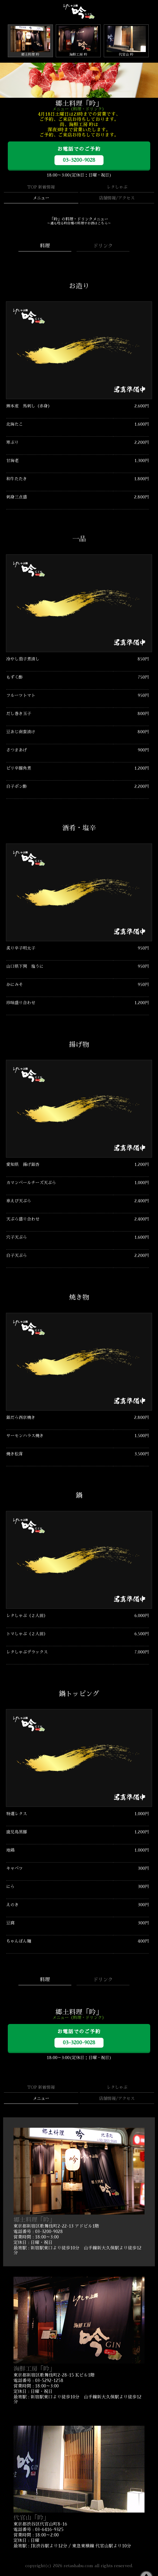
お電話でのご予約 (79, 156)
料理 (45, 245)
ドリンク (103, 245)
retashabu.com (78, 2566)
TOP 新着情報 (41, 187)
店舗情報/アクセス (117, 198)
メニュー (41, 198)
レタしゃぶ (117, 187)
